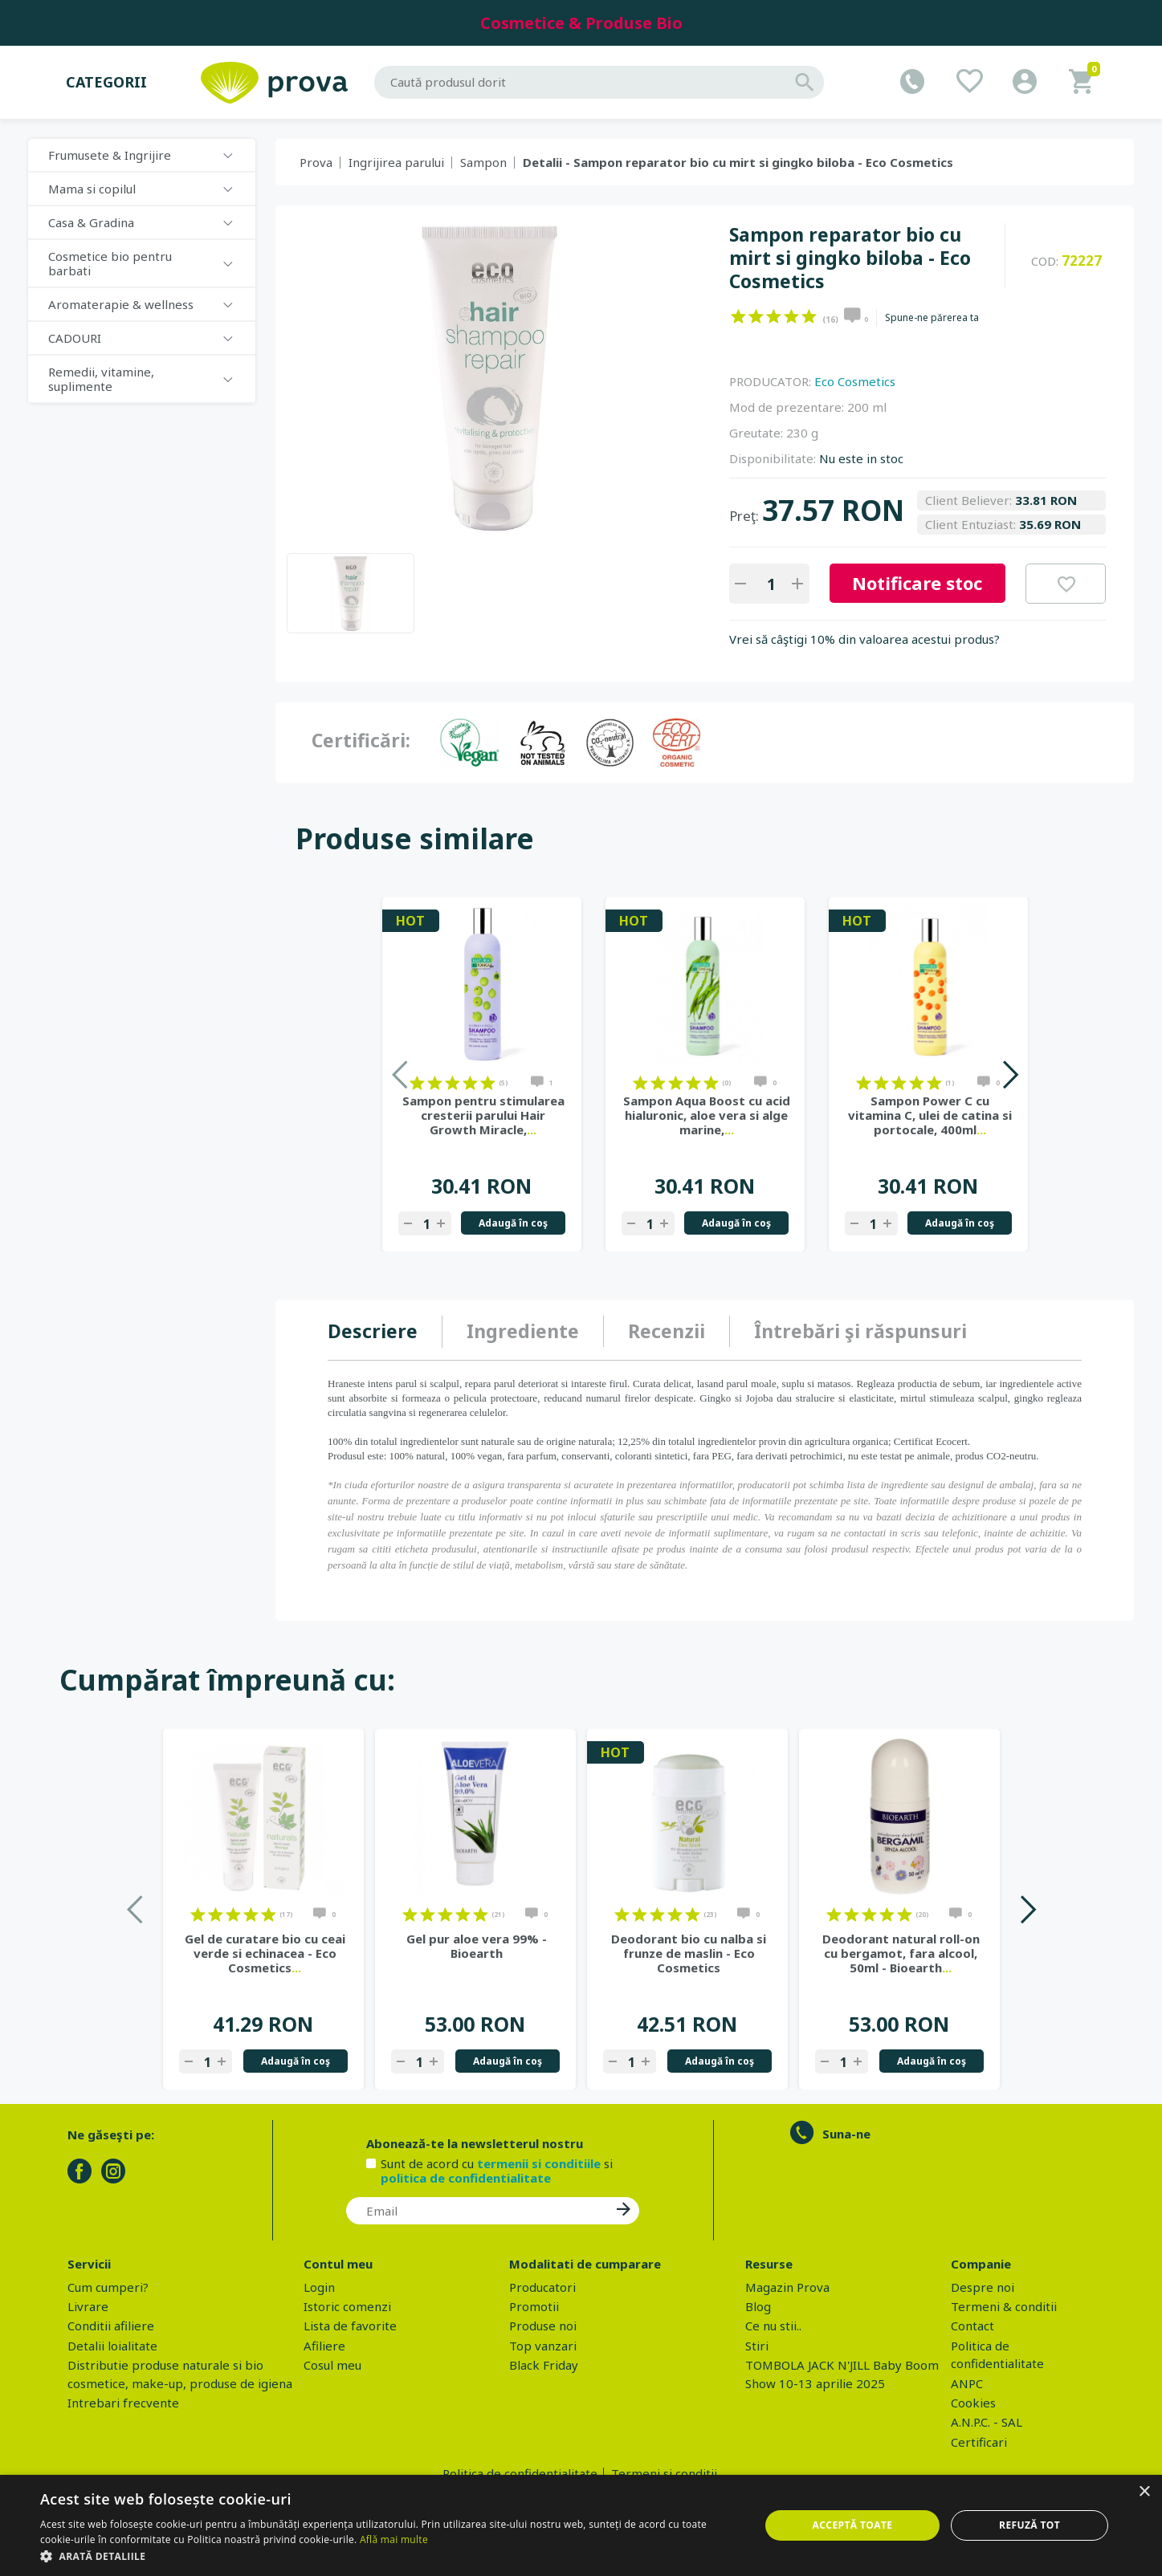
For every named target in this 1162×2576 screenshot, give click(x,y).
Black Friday (543, 2365)
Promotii (534, 2306)
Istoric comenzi (347, 2306)
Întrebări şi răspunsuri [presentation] (860, 1331)
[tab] (385, 1332)
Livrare (87, 2306)
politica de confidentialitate (466, 2178)
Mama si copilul (92, 189)
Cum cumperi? (108, 2287)
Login (319, 2287)
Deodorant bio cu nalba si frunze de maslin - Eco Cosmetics (688, 1953)
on (738, 316)
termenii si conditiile (539, 2163)
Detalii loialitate (112, 2346)
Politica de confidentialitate (519, 2473)
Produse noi (543, 2326)
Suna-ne (846, 2134)
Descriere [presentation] (373, 1331)
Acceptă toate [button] (853, 2525)
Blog (758, 2306)
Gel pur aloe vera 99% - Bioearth (476, 1945)
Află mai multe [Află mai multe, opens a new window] (394, 2539)
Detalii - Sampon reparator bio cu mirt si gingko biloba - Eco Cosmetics (738, 162)
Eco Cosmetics (854, 381)
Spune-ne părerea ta (932, 318)
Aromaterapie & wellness (121, 304)
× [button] (1144, 2492)
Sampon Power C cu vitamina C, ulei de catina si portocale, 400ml (930, 1115)
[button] (389, 2556)
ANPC (967, 2383)
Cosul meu (332, 2365)
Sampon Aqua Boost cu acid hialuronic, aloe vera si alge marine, (706, 1115)
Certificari (979, 2442)
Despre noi (982, 2287)
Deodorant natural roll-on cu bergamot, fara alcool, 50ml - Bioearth (901, 1953)
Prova (316, 162)
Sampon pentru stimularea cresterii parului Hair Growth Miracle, (483, 1115)
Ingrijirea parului (396, 162)
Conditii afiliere (110, 2326)
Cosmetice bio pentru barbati (110, 263)
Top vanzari (543, 2346)
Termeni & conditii (1004, 2306)
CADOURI (74, 338)
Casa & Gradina (91, 222)
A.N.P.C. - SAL (986, 2422)
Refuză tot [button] (1029, 2525)
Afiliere (324, 2346)
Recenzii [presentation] (666, 1331)
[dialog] (581, 2525)
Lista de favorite (350, 2326)
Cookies (973, 2403)
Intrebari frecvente (123, 2403)
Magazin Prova (787, 2287)
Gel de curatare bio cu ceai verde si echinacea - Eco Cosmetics (265, 1953)
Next (1010, 1074)
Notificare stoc (917, 583)
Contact (972, 2326)
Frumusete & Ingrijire (109, 155)
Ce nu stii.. (773, 2326)
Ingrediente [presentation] (523, 1331)
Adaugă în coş (513, 1223)
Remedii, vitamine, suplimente (101, 379)
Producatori (542, 2287)
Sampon (483, 162)
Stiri (757, 2346)
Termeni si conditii (664, 2473)
